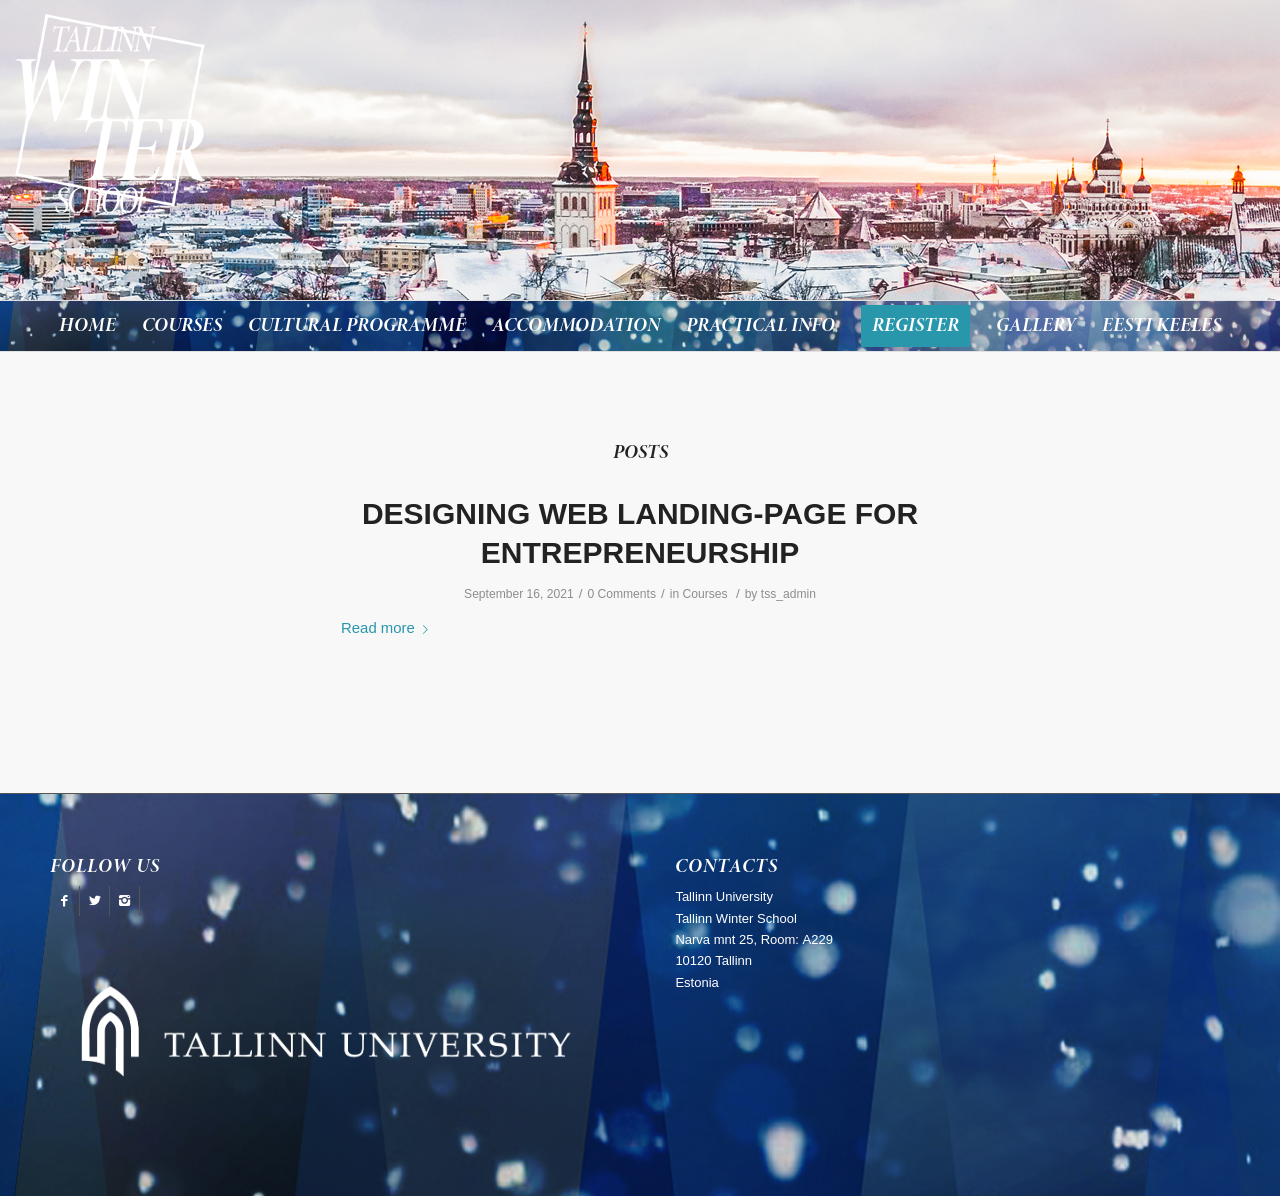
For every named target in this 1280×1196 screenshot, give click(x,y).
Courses (704, 594)
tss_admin (788, 594)
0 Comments (621, 594)
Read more (388, 627)
